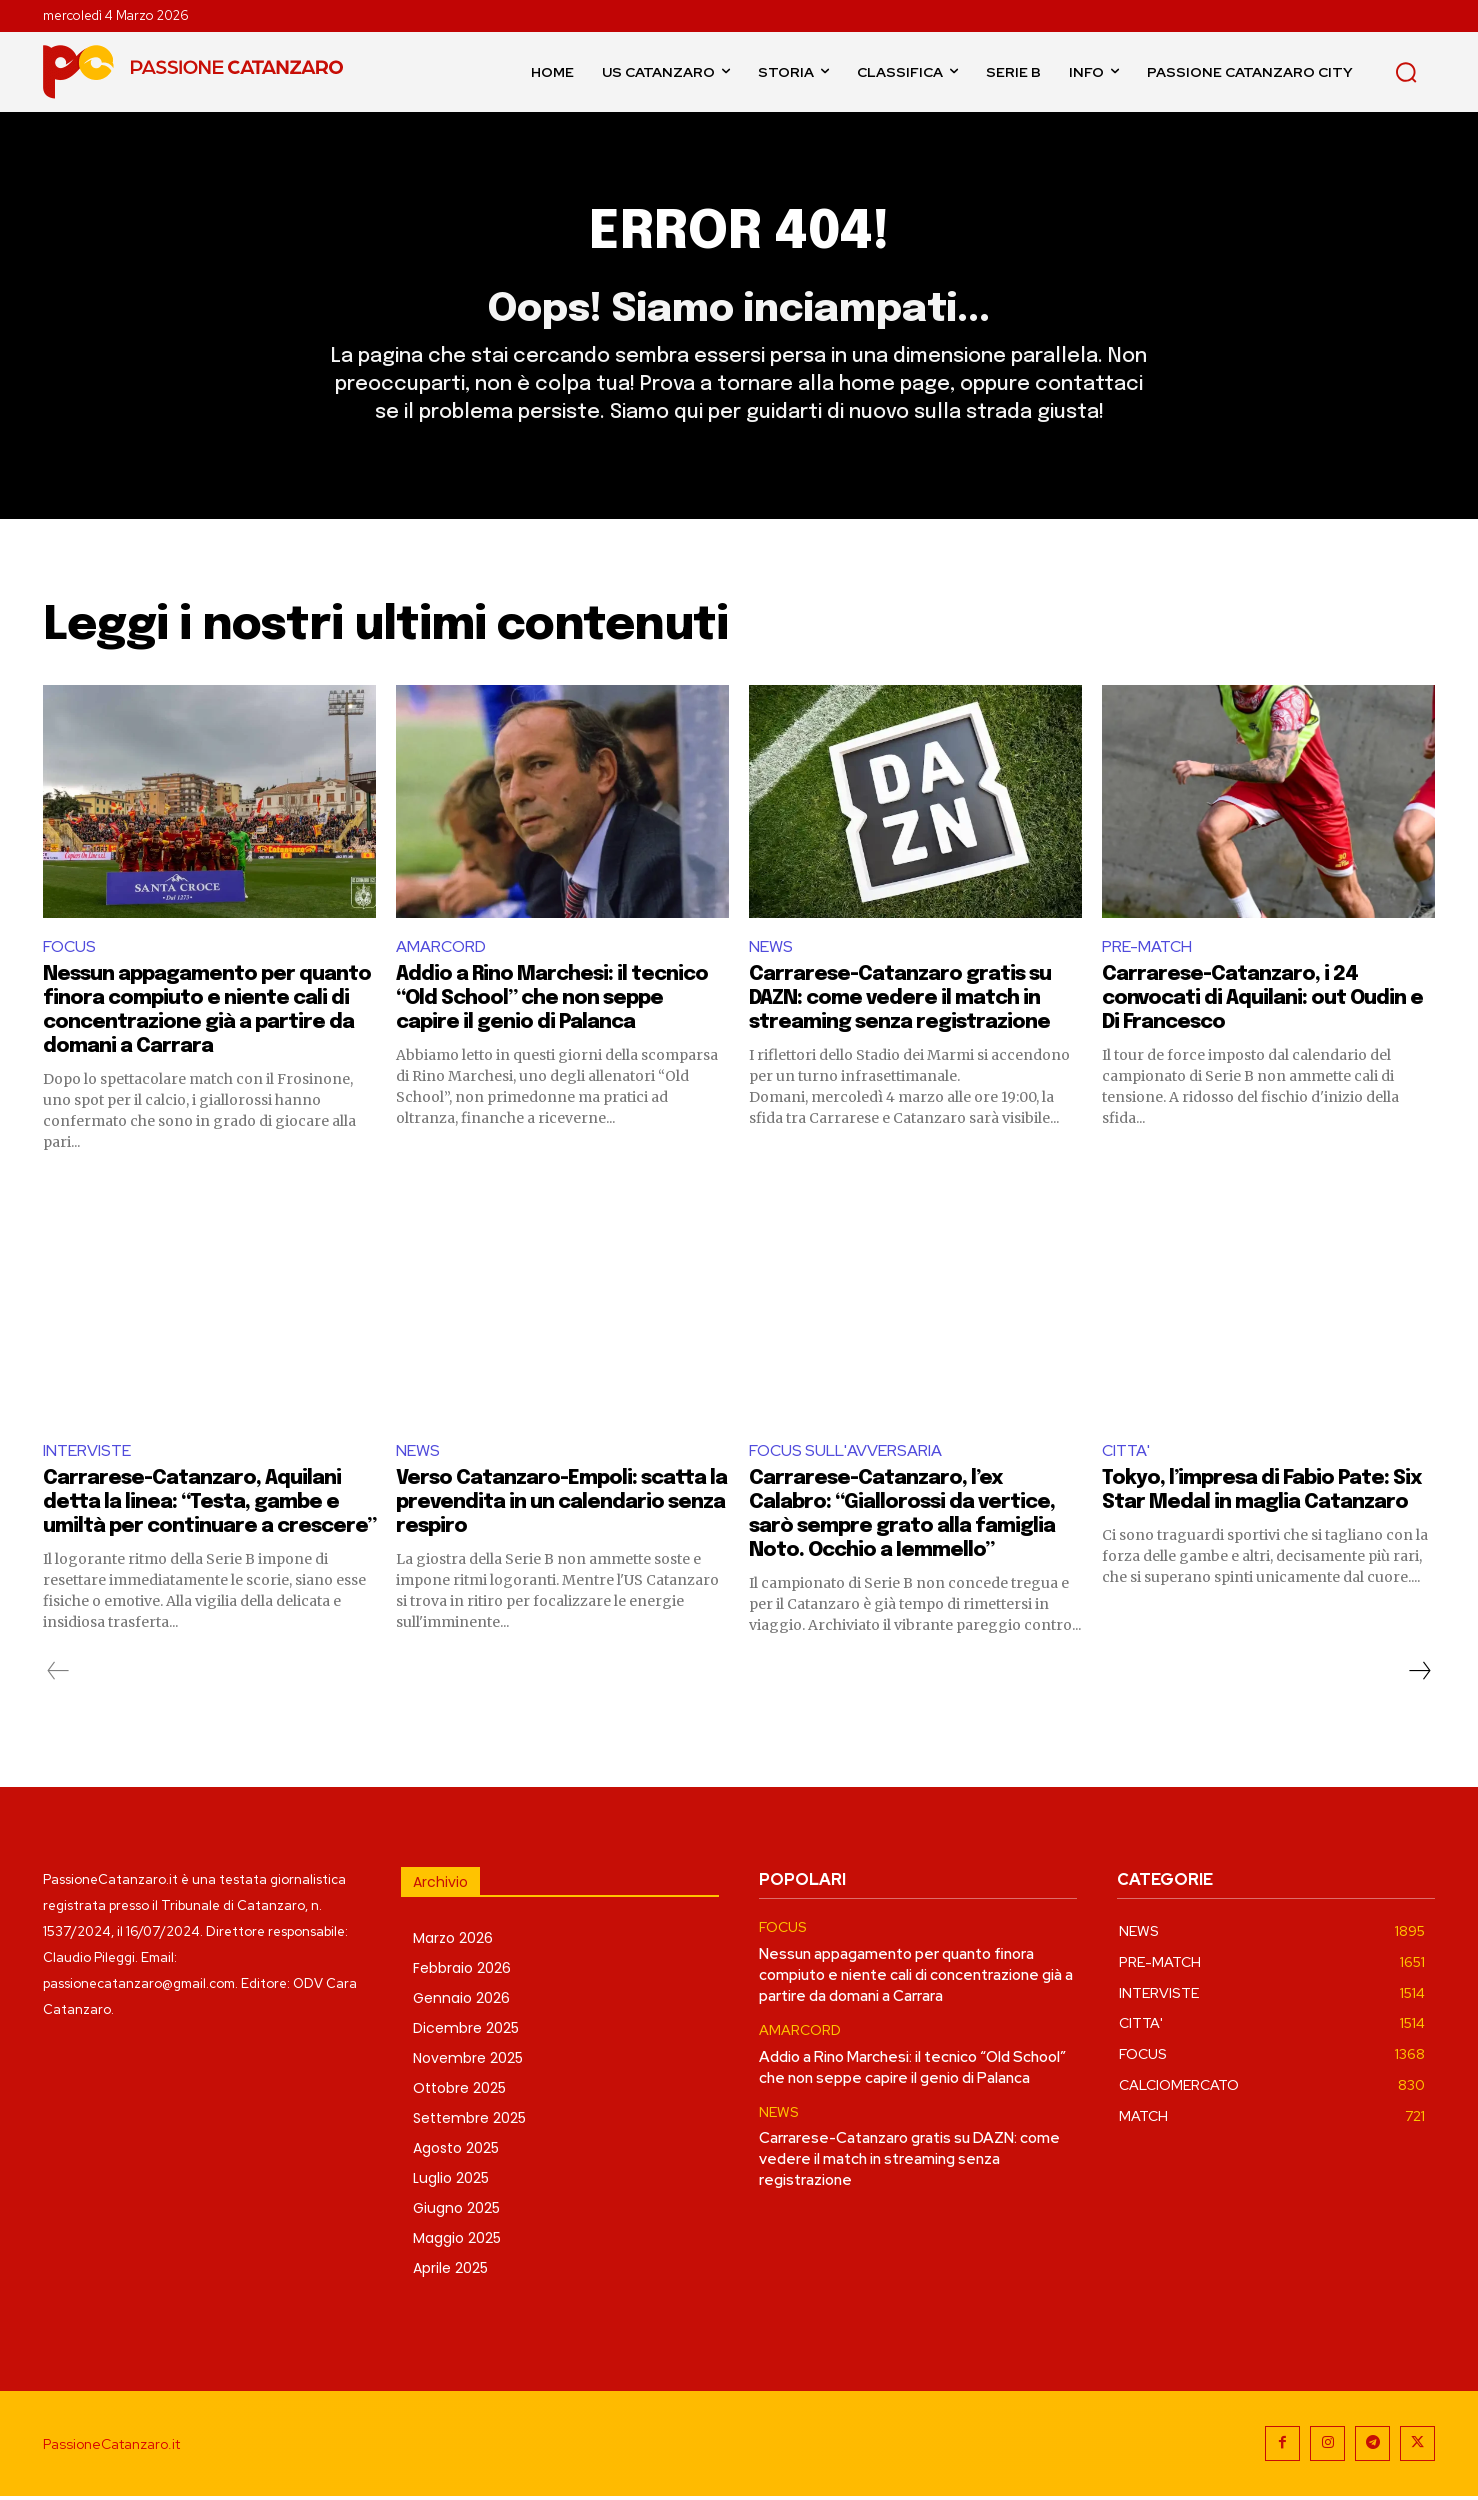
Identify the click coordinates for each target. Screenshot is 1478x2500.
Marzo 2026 (453, 1942)
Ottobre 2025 (459, 2092)
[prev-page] (58, 1675)
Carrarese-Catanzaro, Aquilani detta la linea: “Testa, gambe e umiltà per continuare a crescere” (209, 1506)
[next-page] (1419, 1675)
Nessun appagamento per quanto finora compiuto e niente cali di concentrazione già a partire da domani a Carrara (916, 1978)
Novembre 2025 (468, 2062)
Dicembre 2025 (466, 2032)
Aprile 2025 (450, 2272)
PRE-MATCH (1147, 949)
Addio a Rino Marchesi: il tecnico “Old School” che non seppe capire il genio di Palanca (552, 1001)
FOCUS (69, 949)
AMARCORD (441, 949)
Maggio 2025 (457, 2242)
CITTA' (1126, 1453)
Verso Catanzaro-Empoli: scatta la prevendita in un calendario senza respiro (561, 1506)
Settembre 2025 (469, 2122)
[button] (1406, 72)
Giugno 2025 (456, 2212)
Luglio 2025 (451, 2182)
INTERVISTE (87, 1453)
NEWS (771, 949)
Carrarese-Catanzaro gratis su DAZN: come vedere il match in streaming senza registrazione (900, 1001)
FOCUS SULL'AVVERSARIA (845, 1453)
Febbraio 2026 (462, 1972)
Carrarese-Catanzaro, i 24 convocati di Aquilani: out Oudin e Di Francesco (1262, 1001)
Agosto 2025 (456, 2152)
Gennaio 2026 (461, 2002)
